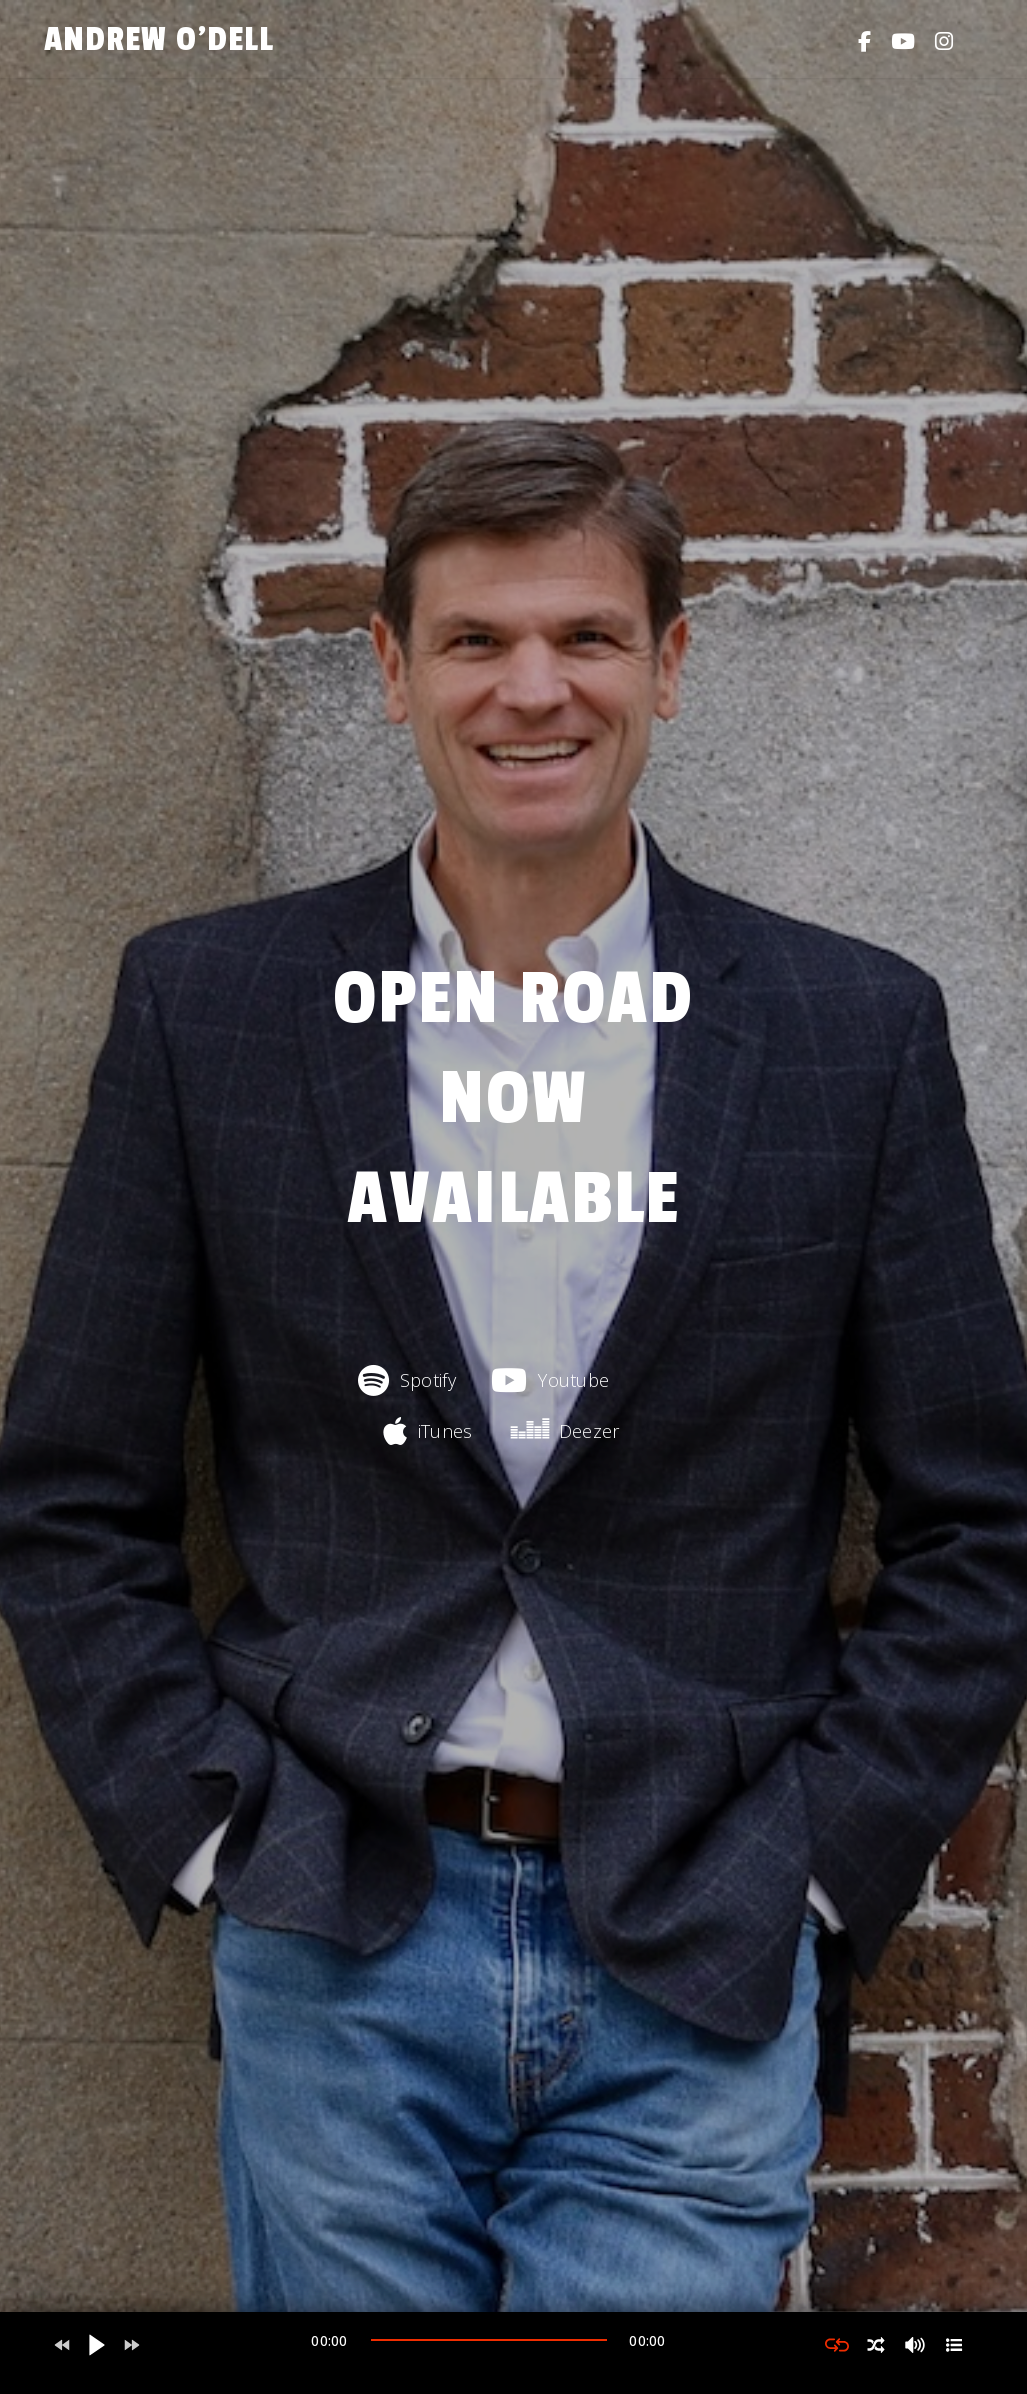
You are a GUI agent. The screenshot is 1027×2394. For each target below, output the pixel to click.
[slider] (489, 2340)
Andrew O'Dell (159, 39)
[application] (489, 2345)
